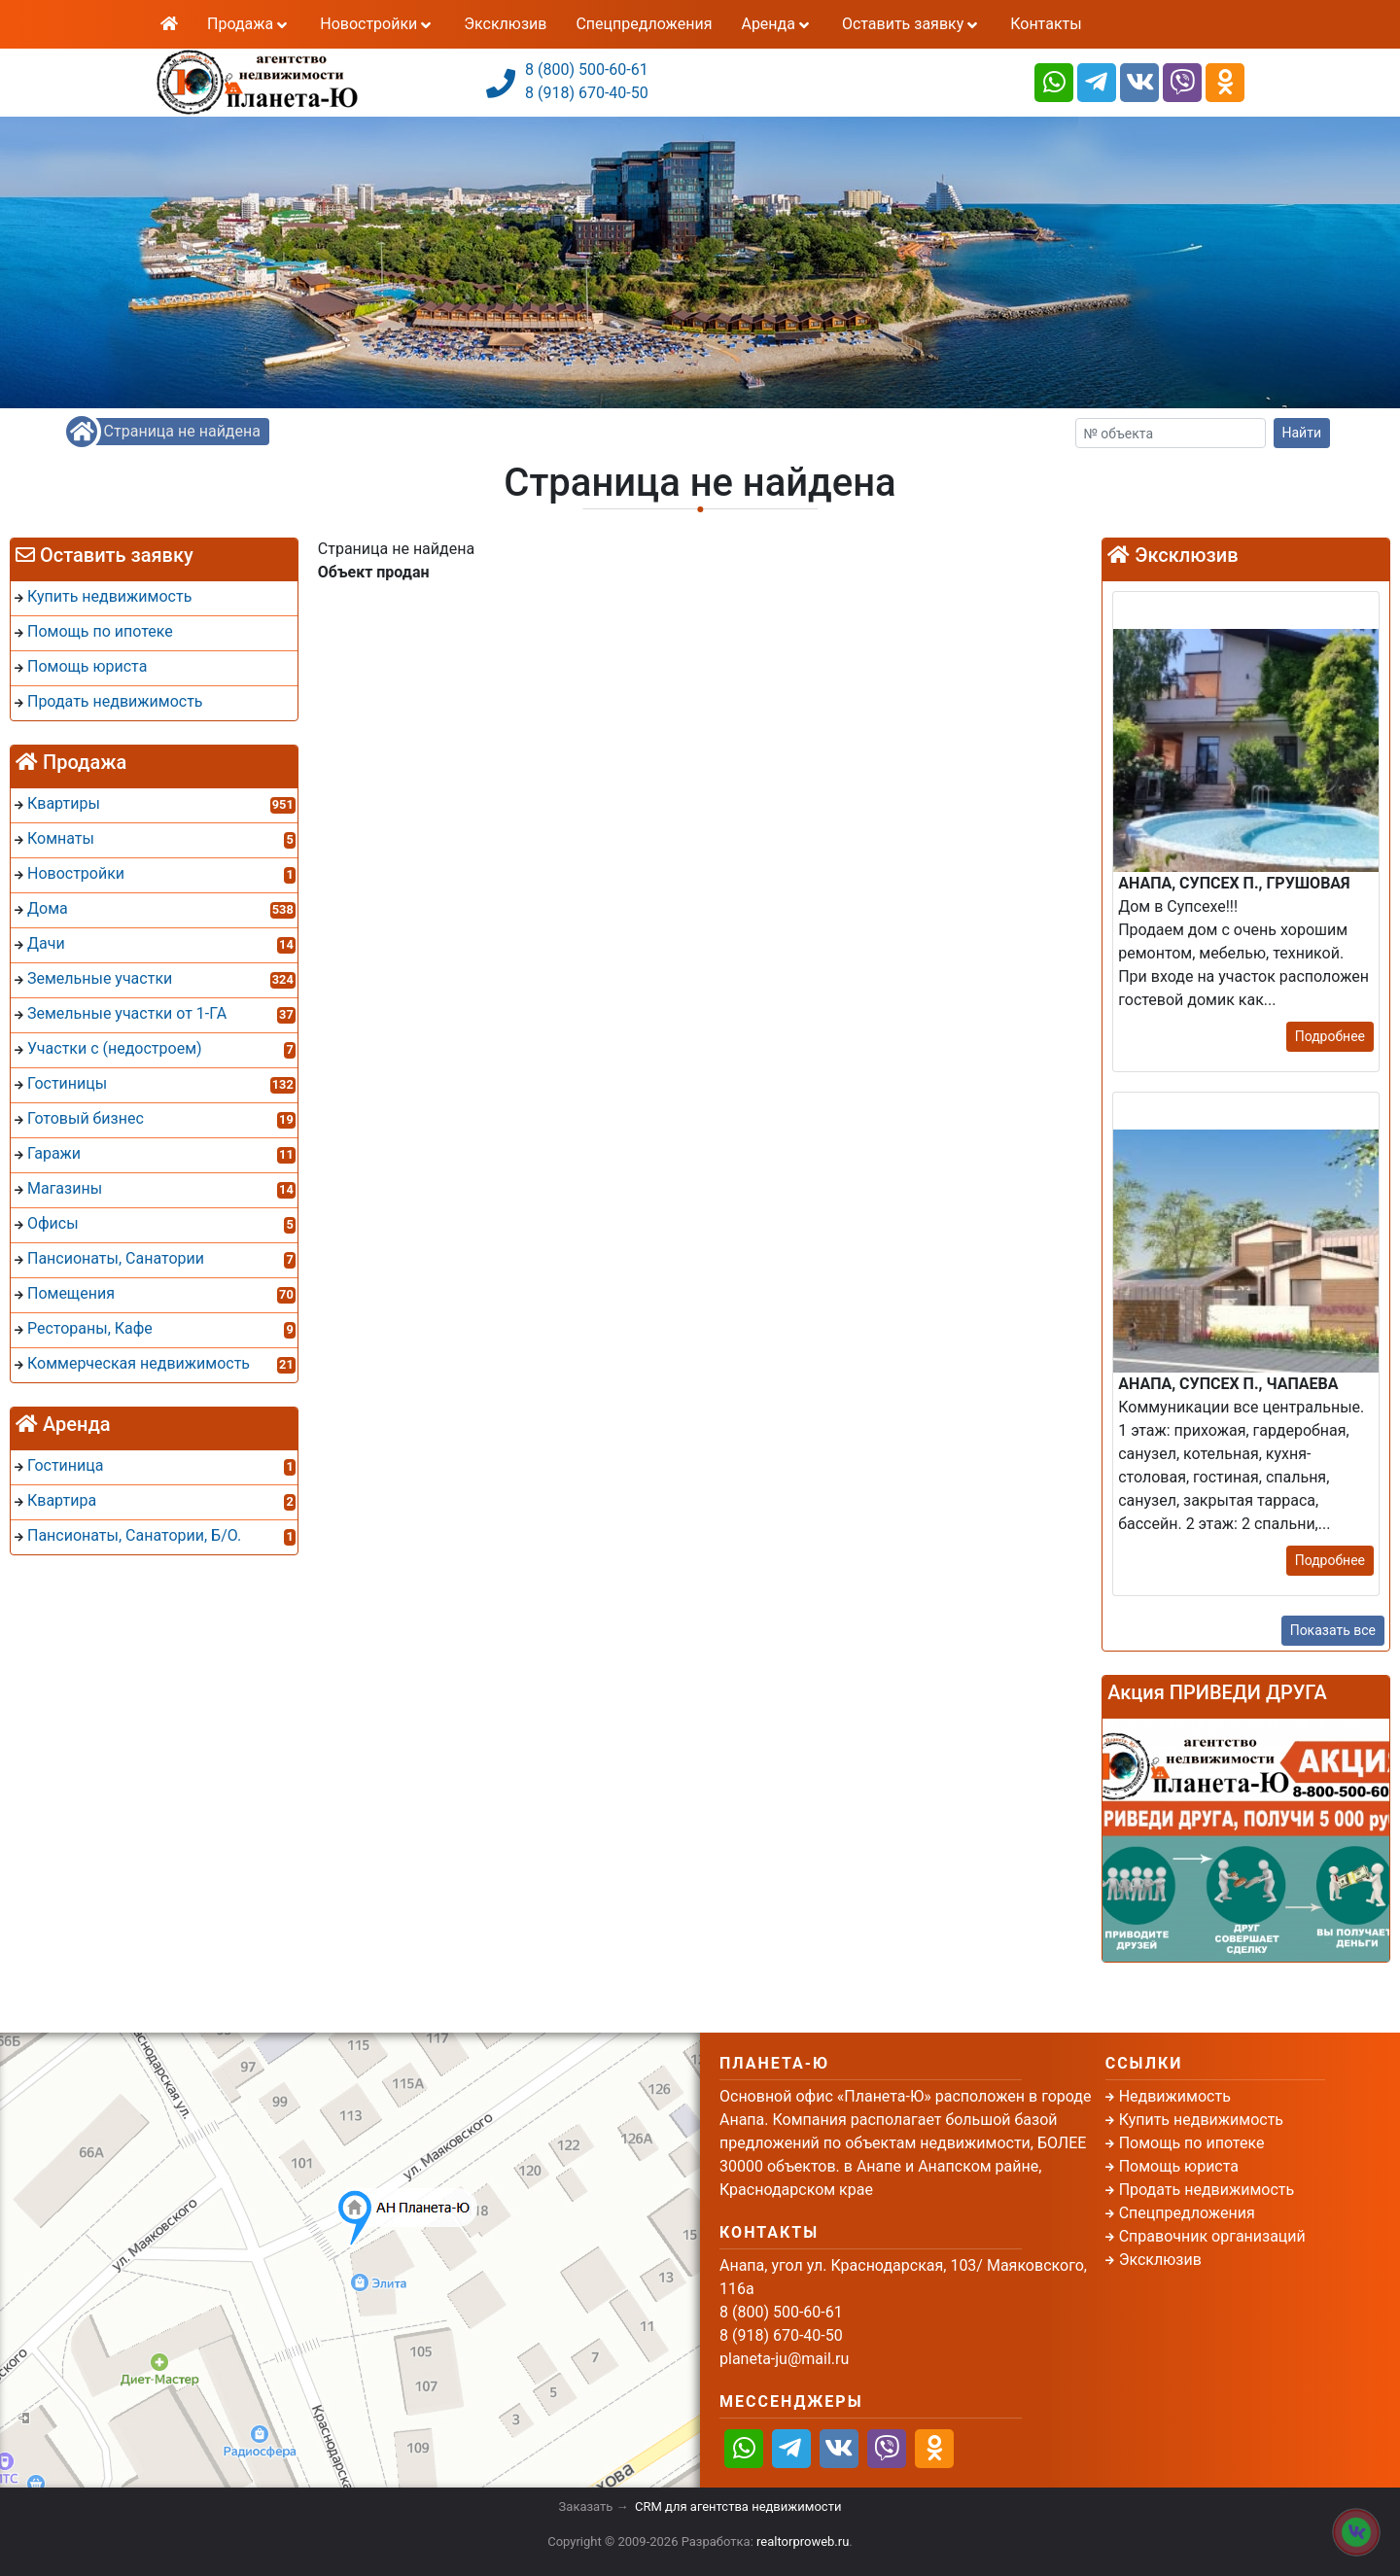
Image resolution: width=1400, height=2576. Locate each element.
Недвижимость (1175, 2096)
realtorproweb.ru (802, 2541)
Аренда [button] (776, 24)
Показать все (1333, 1630)
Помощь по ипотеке (1192, 2143)
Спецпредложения (644, 24)
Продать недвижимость (1207, 2189)
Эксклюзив (505, 24)
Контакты (1045, 24)
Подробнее (1330, 1036)
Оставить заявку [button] (911, 24)
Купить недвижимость (1201, 2119)
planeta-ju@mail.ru (784, 2359)
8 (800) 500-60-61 (586, 69)
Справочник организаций (1212, 2236)
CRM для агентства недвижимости (738, 2506)
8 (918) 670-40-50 (586, 93)
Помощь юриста (1179, 2166)
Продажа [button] (249, 24)
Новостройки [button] (377, 24)
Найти (1302, 432)
